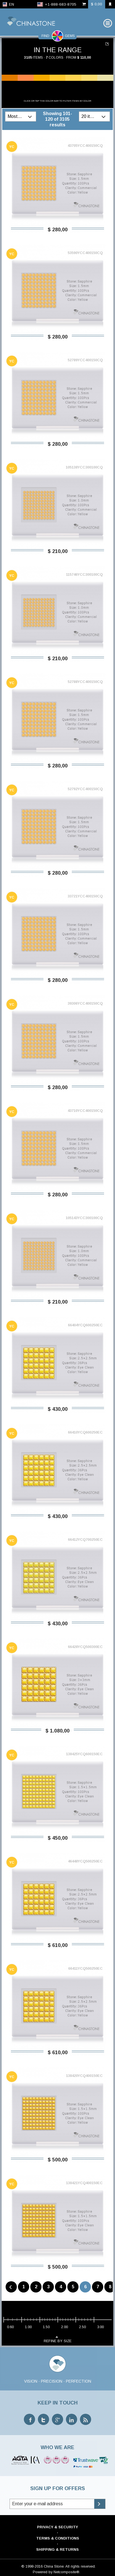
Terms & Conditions (57, 2536)
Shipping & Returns (57, 2548)
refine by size (58, 2337)
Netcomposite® (66, 2570)
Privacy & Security (57, 2525)
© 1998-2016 (32, 2565)
